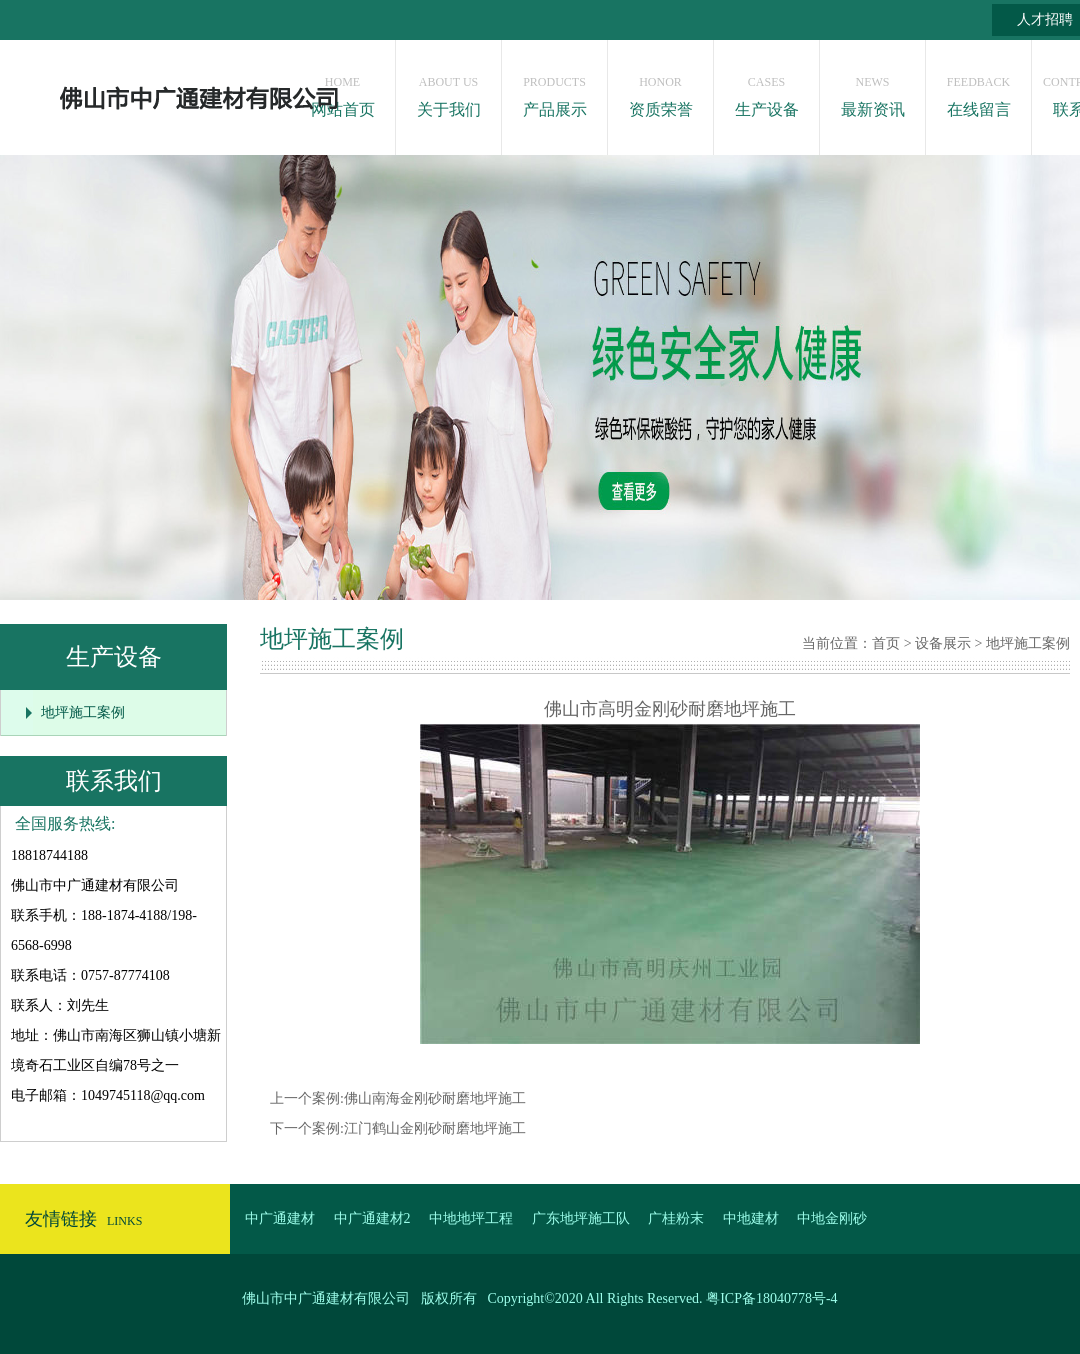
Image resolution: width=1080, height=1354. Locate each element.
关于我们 (448, 91)
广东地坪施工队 (581, 1218)
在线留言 (978, 91)
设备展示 (943, 643)
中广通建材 (280, 1218)
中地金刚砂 (832, 1218)
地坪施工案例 (83, 712)
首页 (886, 643)
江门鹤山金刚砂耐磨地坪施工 (435, 1128)
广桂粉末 (676, 1218)
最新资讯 (872, 91)
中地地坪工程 (471, 1218)
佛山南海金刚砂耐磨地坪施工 (435, 1098)
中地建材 (751, 1218)
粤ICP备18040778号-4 (771, 1298)
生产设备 (766, 91)
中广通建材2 (372, 1218)
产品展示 (554, 91)
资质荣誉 (660, 91)
